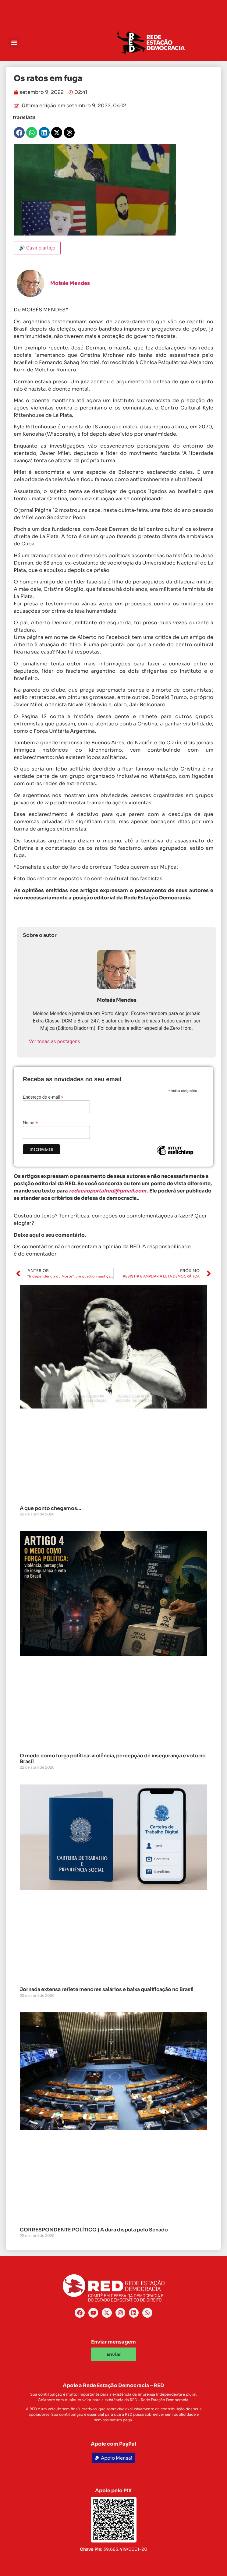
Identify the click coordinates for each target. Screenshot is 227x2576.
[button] (14, 43)
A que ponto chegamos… (50, 1508)
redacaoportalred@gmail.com (107, 1191)
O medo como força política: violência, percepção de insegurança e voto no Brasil (113, 1758)
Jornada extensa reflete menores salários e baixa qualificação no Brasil (106, 1989)
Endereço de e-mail (43, 1097)
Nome (30, 1122)
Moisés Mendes (70, 283)
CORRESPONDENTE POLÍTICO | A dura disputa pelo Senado (94, 2230)
